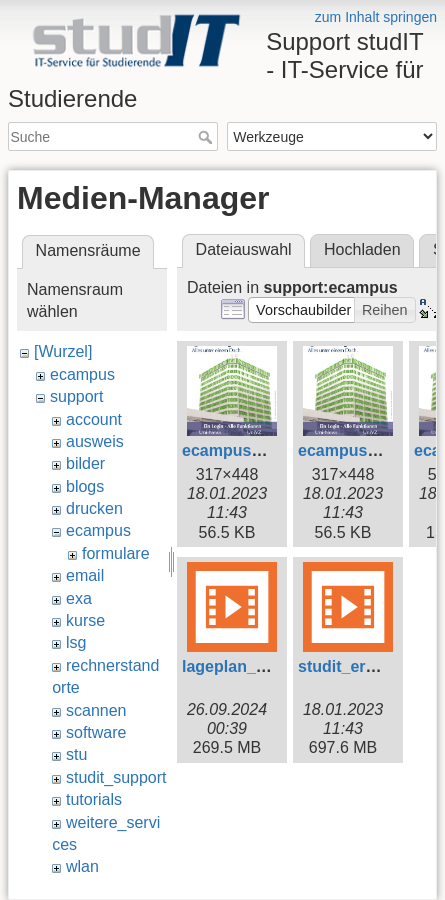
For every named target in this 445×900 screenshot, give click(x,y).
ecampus (82, 374)
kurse (85, 620)
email (85, 575)
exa (79, 598)
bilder (85, 463)
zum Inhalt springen (376, 17)
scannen (96, 710)
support (76, 396)
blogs (85, 486)
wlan (82, 866)
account (94, 419)
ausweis (95, 441)
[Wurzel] (63, 351)
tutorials (94, 799)
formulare (116, 553)
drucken (94, 508)
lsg (76, 642)
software (96, 732)
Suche (207, 137)
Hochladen (362, 249)
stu (76, 754)
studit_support (116, 777)
